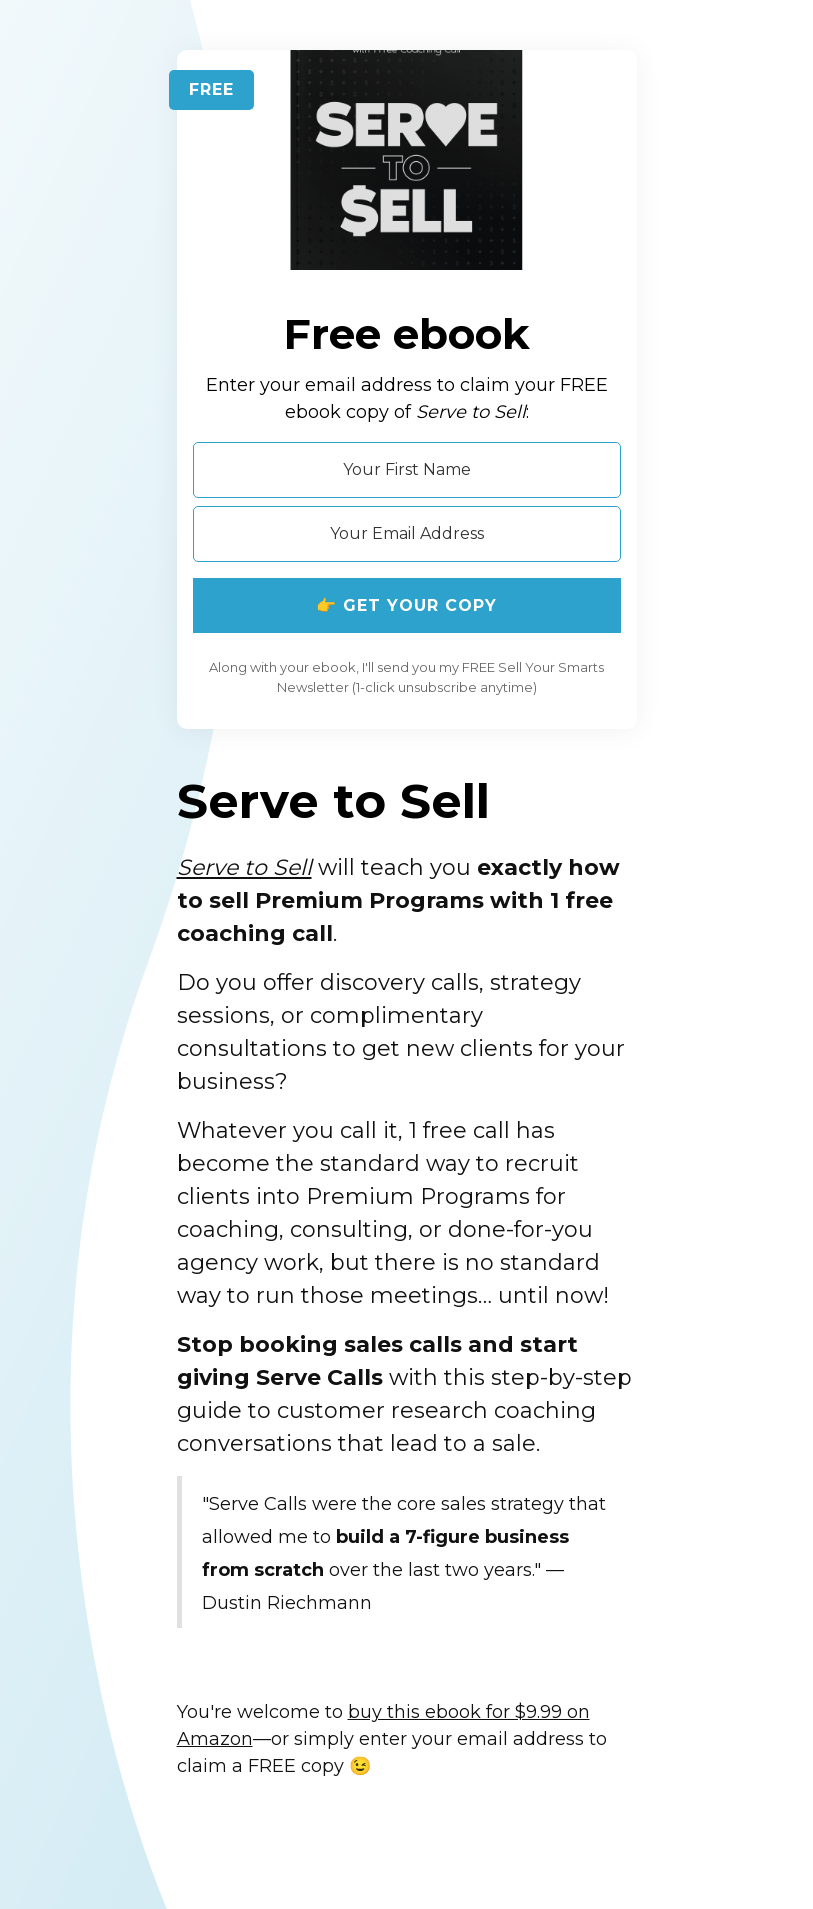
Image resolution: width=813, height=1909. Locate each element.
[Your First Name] (407, 470)
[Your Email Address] (407, 534)
